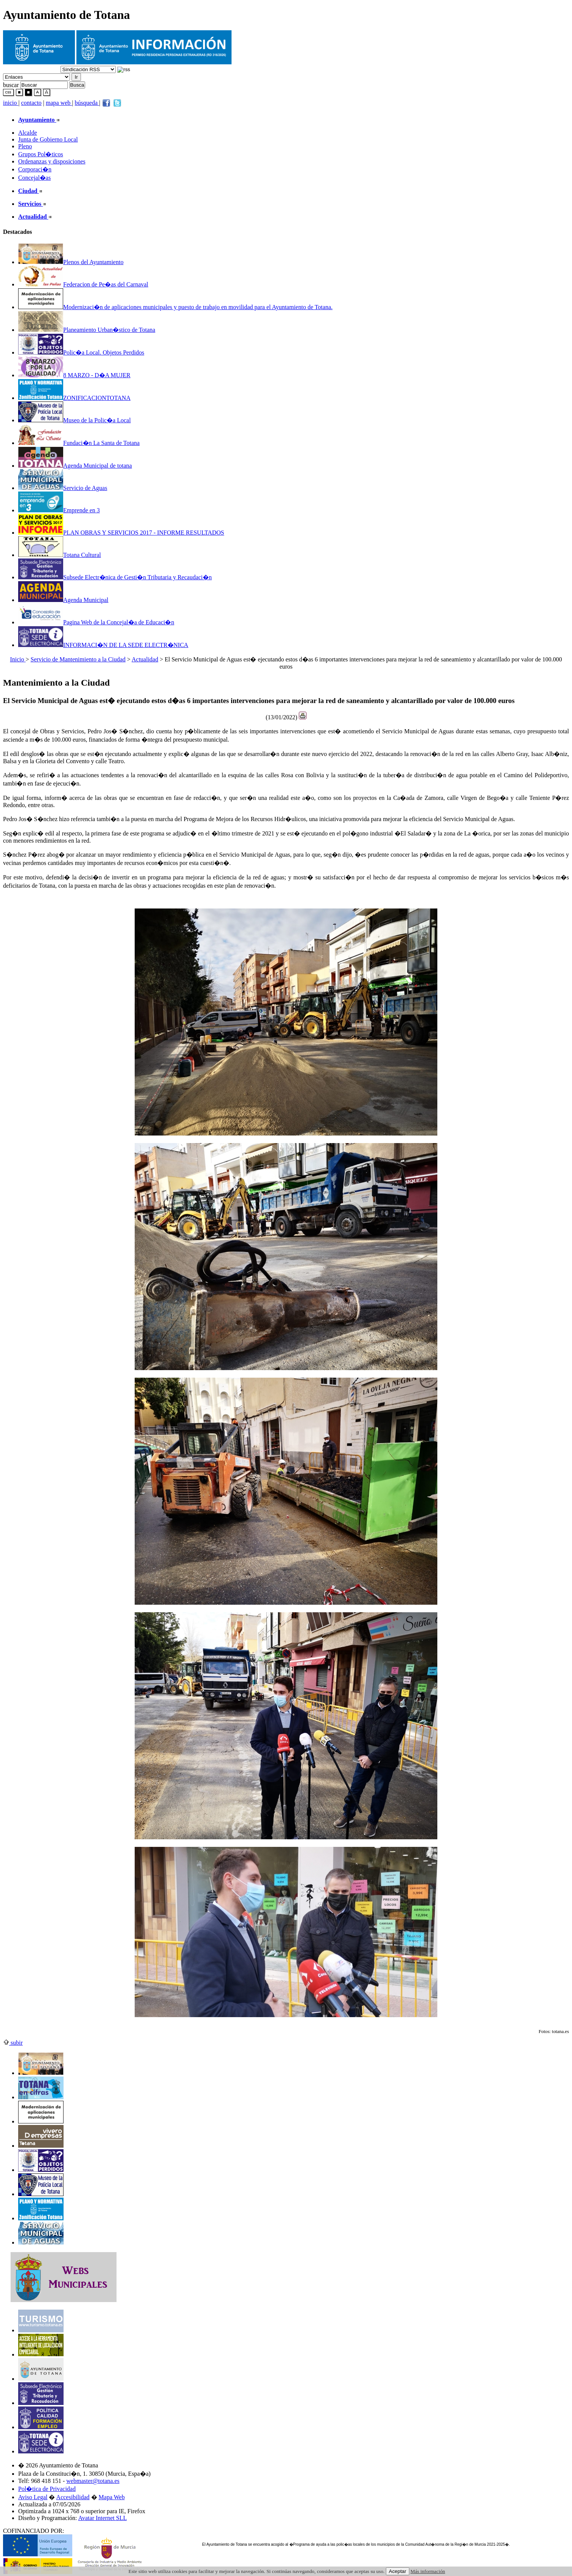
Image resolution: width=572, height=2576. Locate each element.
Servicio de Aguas (62, 488)
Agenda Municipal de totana (75, 465)
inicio (10, 103)
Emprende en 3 (59, 510)
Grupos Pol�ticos (40, 154)
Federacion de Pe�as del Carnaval (83, 284)
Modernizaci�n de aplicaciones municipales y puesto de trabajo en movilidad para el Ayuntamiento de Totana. (175, 307)
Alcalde (27, 132)
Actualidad (145, 659)
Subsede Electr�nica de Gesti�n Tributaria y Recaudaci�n (115, 577)
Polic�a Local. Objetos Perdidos (81, 352)
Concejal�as (34, 177)
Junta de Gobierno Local (48, 139)
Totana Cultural (59, 555)
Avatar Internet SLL (102, 2518)
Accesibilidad (73, 2497)
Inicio (17, 659)
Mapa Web (112, 2497)
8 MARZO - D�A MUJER (74, 375)
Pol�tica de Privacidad (47, 2489)
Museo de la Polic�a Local (74, 420)
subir (13, 2042)
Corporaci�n (34, 169)
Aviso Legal (32, 2497)
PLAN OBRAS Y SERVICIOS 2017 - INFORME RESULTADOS (121, 532)
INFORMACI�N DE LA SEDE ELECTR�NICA (103, 645)
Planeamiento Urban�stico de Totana (86, 330)
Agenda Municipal (63, 600)
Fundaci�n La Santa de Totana (79, 443)
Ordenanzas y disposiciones (51, 161)
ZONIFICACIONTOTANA (74, 398)
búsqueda (87, 103)
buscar (11, 84)
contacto (31, 103)
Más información (427, 2571)
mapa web (59, 103)
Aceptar (397, 2571)
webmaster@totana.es (92, 2481)
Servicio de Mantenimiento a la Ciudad (78, 659)
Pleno (25, 146)
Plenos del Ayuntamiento (70, 262)
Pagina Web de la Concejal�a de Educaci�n (96, 622)
